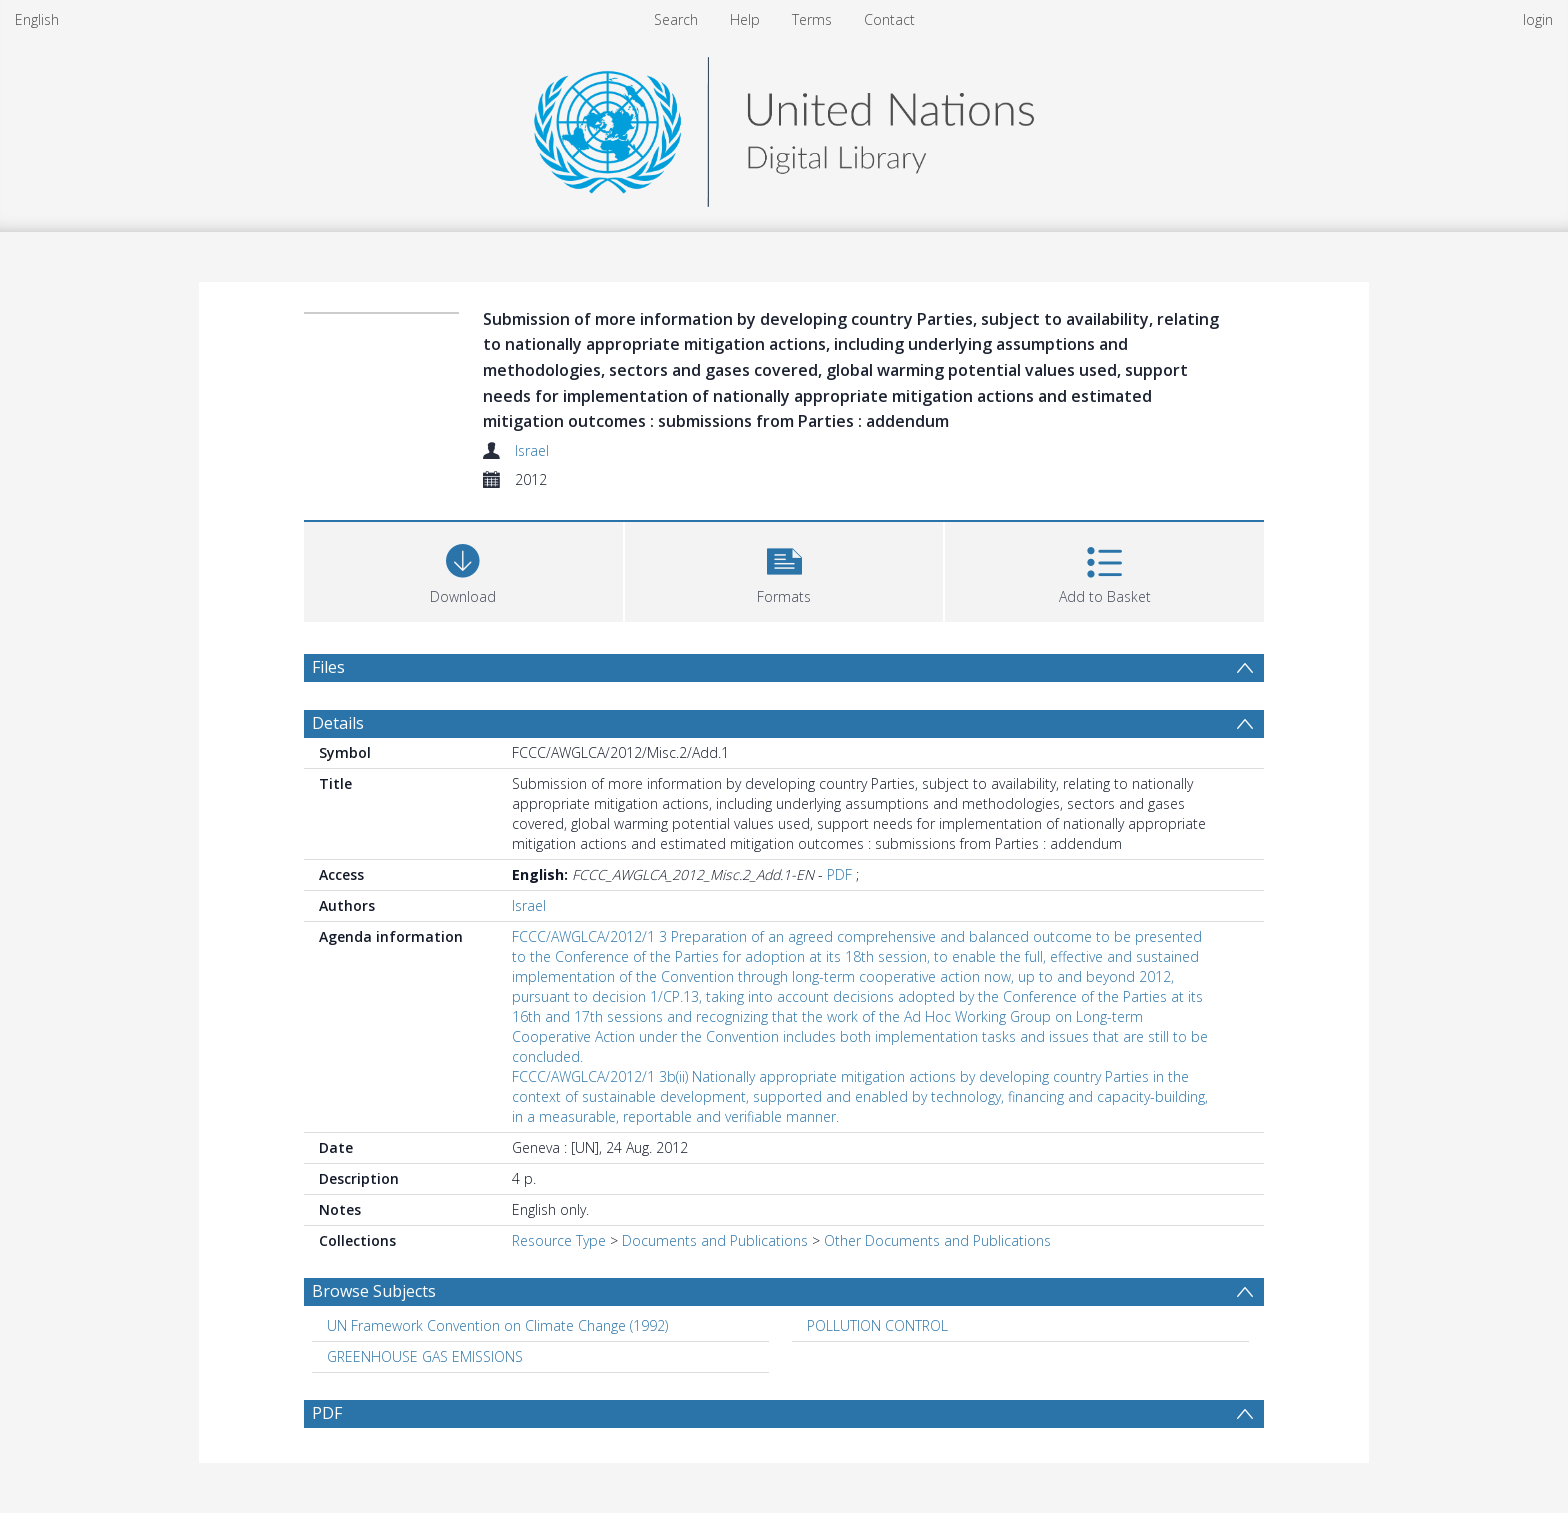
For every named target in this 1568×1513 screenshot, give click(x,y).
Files (328, 667)
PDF (839, 874)
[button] (784, 569)
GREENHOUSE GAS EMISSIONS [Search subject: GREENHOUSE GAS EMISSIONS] (425, 1356)
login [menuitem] (1538, 19)
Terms (812, 19)
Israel (532, 450)
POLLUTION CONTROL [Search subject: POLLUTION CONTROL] (877, 1325)
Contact (889, 19)
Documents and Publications (715, 1240)
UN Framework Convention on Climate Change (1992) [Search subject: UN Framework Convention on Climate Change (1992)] (497, 1325)
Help (745, 19)
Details (338, 723)
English (37, 19)
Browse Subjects (374, 1291)
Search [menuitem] (676, 19)
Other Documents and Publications (937, 1240)
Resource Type (559, 1240)
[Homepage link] (784, 126)
